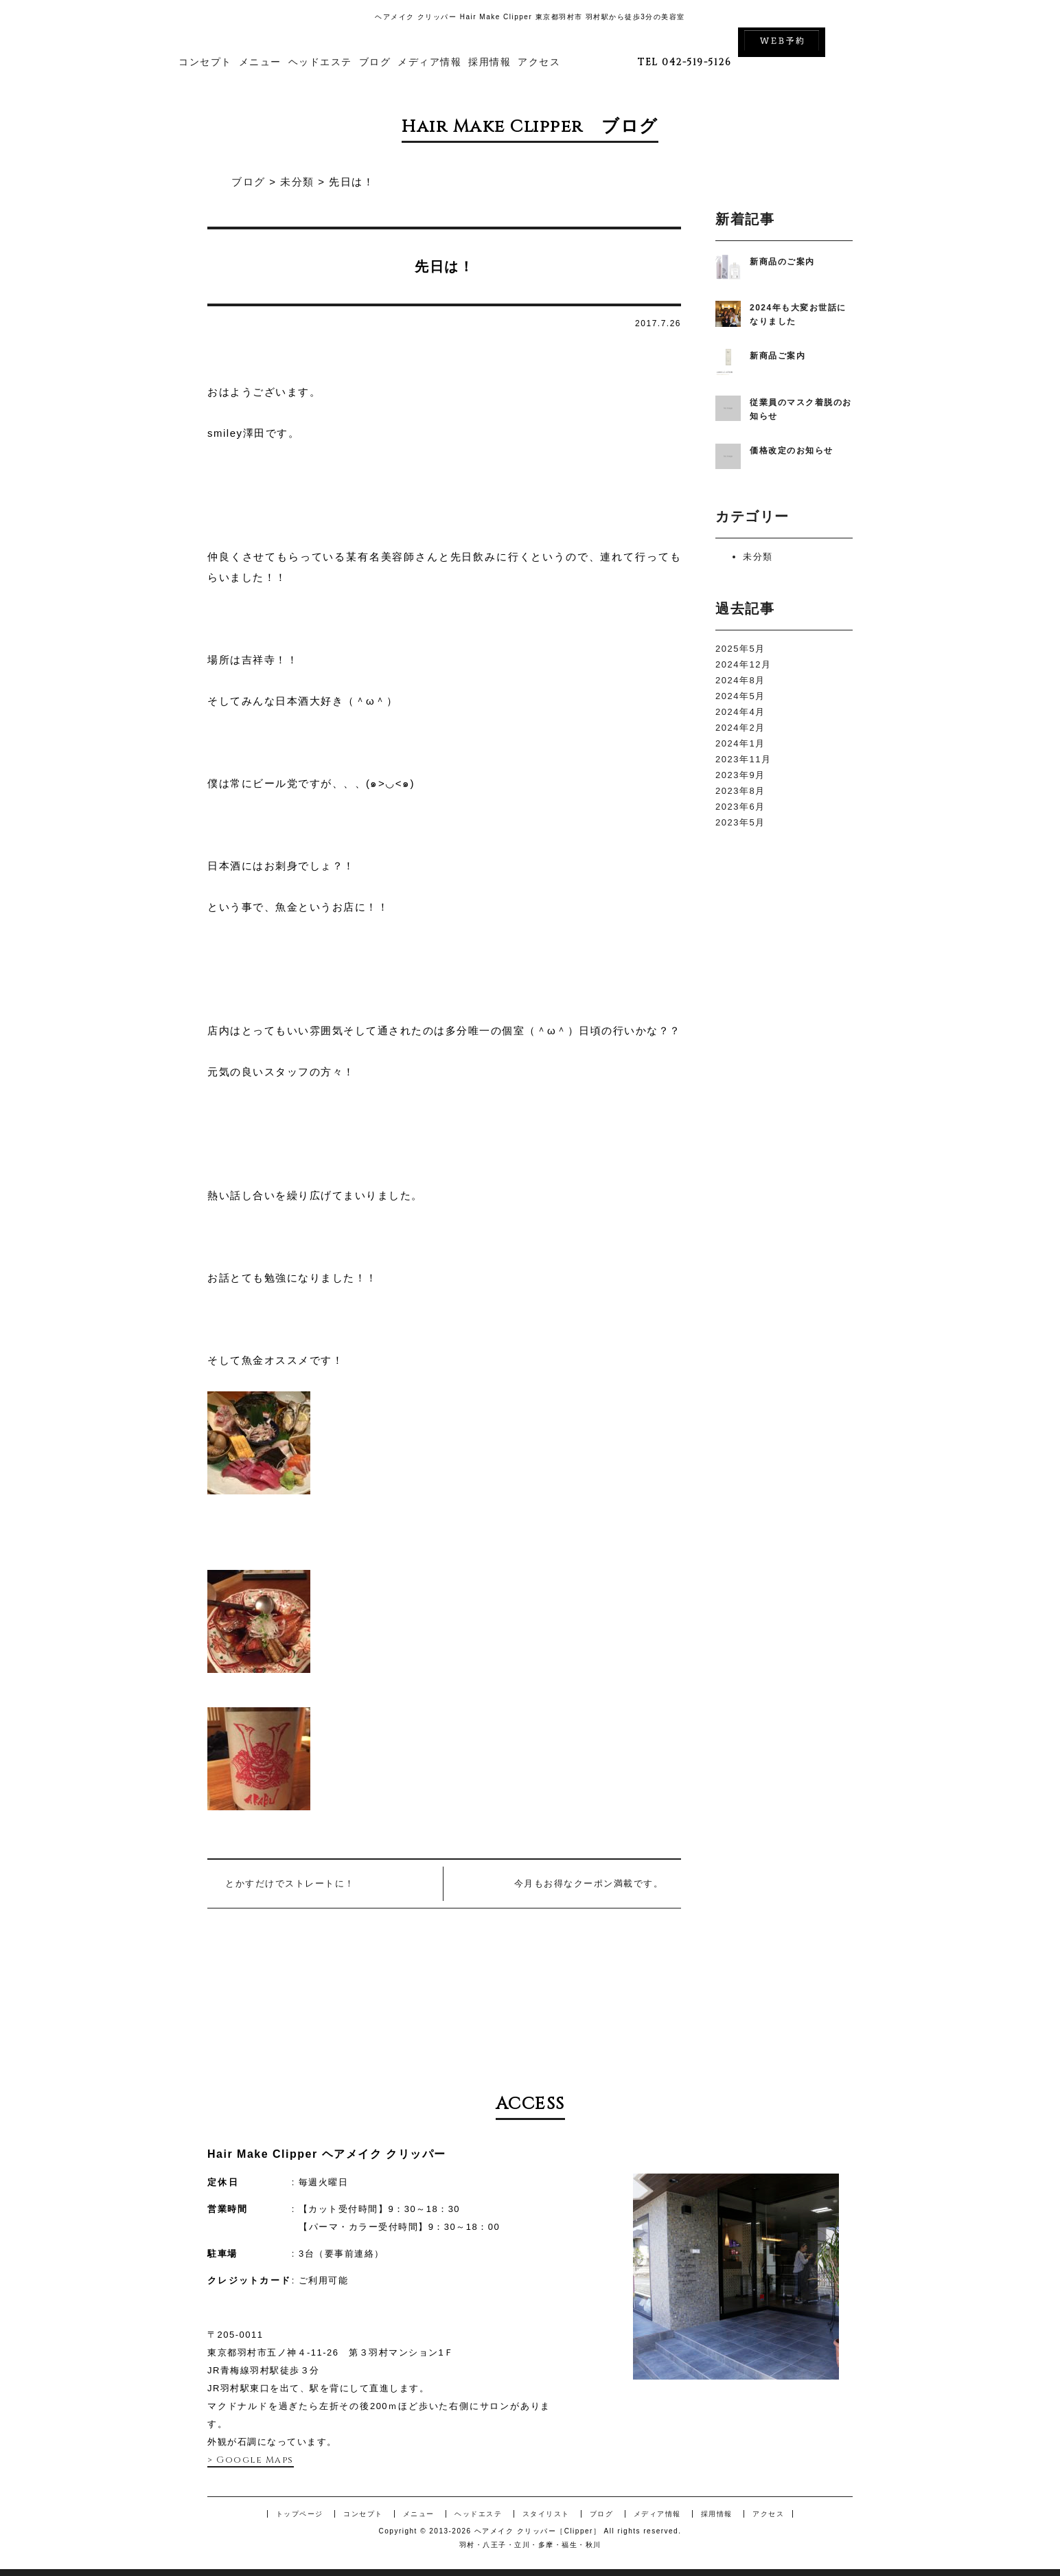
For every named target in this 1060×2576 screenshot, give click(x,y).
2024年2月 (740, 727)
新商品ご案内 (777, 356)
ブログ (375, 62)
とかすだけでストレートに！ (290, 1883)
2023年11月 (743, 759)
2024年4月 (740, 712)
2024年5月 (740, 696)
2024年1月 (740, 743)
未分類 (758, 556)
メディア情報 (429, 62)
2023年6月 (740, 806)
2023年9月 (740, 775)
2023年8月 (740, 791)
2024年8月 (740, 680)
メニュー (260, 62)
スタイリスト (546, 2514)
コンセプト (205, 62)
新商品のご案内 (782, 261)
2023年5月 (740, 822)
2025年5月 (740, 648)
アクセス (539, 62)
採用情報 (489, 62)
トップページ (299, 2514)
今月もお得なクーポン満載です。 (589, 1883)
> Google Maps (250, 2460)
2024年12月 (743, 664)
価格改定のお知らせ (791, 450)
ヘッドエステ (320, 62)
